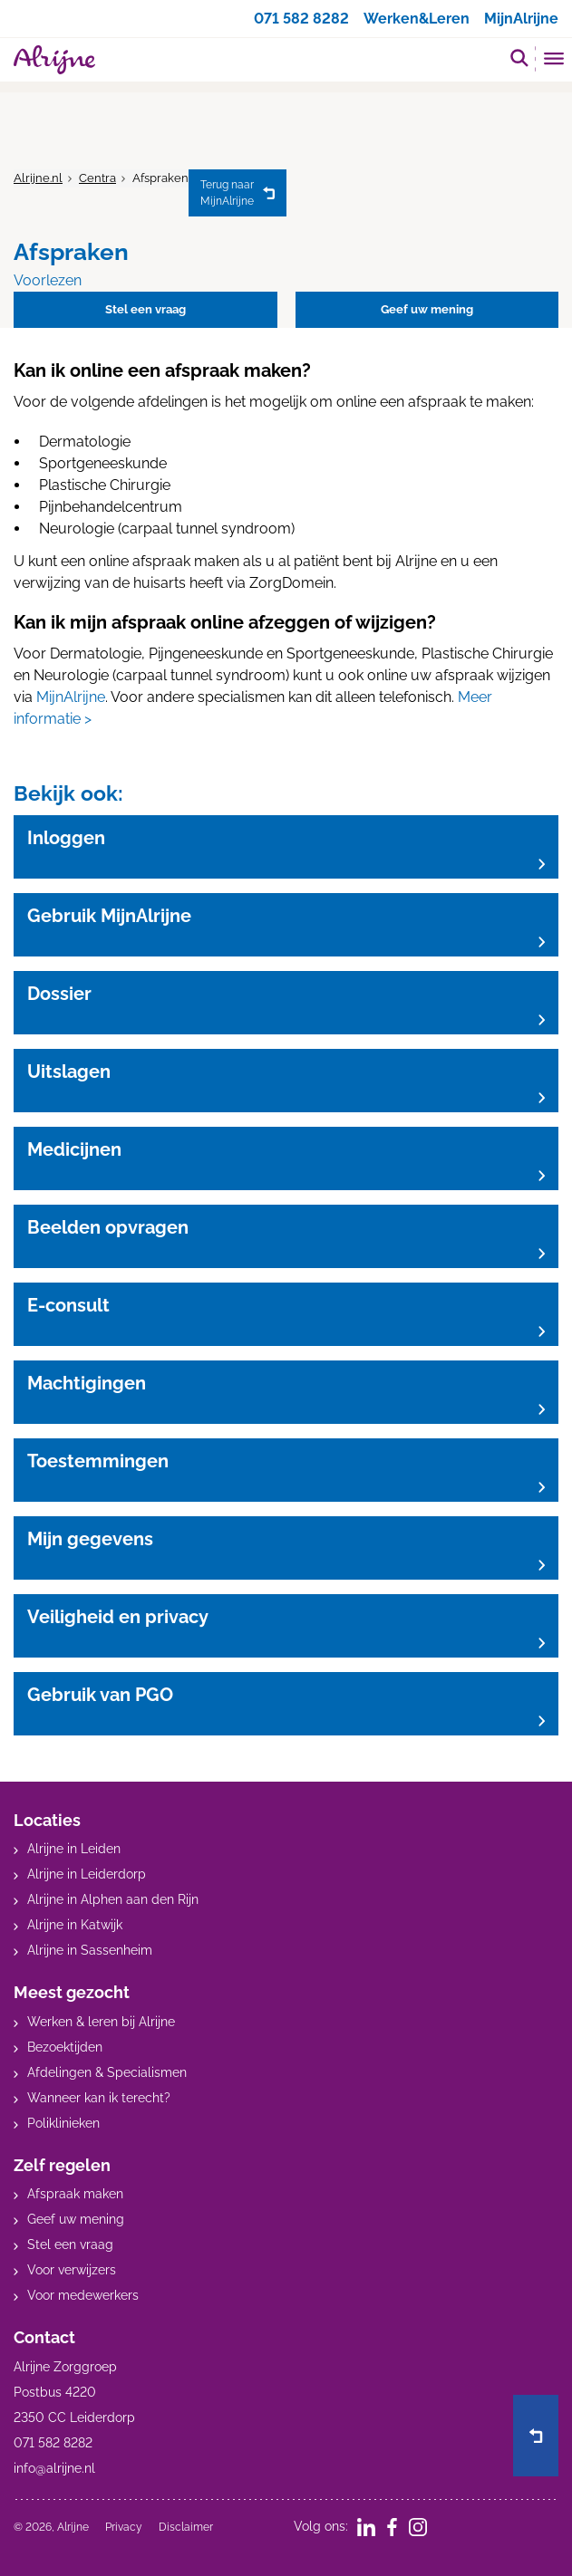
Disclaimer (186, 2527)
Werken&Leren (417, 18)
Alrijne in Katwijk (74, 1925)
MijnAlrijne (521, 18)
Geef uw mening (75, 2219)
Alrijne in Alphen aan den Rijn (113, 1899)
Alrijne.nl (38, 178)
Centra (97, 178)
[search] (519, 57)
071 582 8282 (301, 18)
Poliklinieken (63, 2123)
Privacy (123, 2527)
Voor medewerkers (83, 2295)
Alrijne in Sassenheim (89, 1950)
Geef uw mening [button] (427, 309)
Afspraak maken (75, 2194)
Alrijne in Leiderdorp (86, 1874)
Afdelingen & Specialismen (107, 2072)
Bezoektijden (64, 2047)
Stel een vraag (70, 2244)
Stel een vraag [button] (145, 309)
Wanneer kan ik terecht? (98, 2098)
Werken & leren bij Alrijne (101, 2021)
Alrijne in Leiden (74, 1848)
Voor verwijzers (71, 2270)
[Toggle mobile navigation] (554, 60)
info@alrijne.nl (54, 2468)
